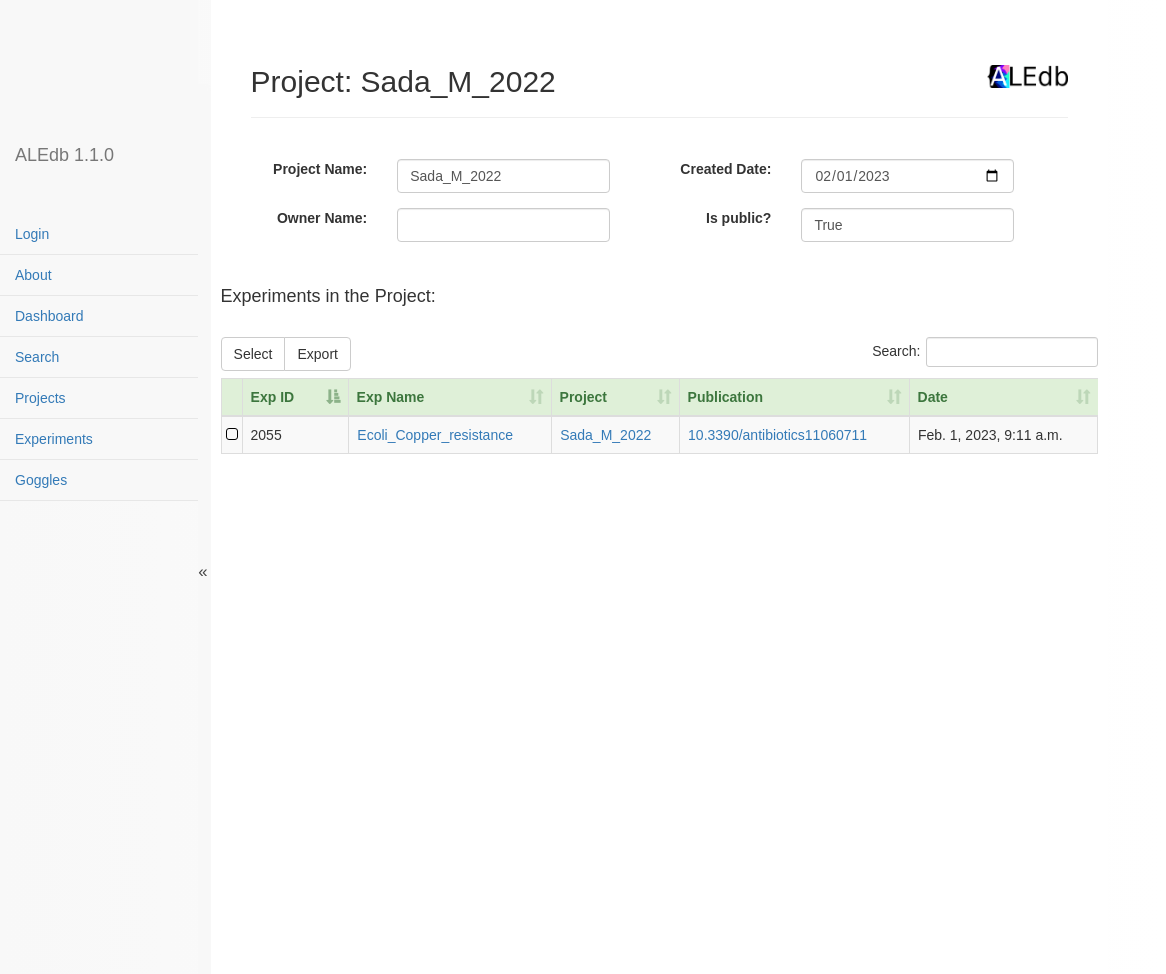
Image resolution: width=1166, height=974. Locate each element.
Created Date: (725, 169)
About (33, 275)
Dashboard (49, 316)
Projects (40, 398)
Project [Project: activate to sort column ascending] (583, 397)
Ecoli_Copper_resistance (435, 435)
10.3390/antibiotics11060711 (777, 435)
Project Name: (320, 169)
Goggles (41, 480)
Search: (985, 352)
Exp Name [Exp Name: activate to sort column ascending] (391, 397)
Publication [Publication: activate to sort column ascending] (725, 397)
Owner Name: (322, 218)
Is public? (738, 218)
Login (32, 234)
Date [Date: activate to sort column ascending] (933, 397)
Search (37, 357)
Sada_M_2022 (605, 435)
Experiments (54, 439)
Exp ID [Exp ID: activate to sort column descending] (273, 397)
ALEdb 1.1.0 (64, 155)
